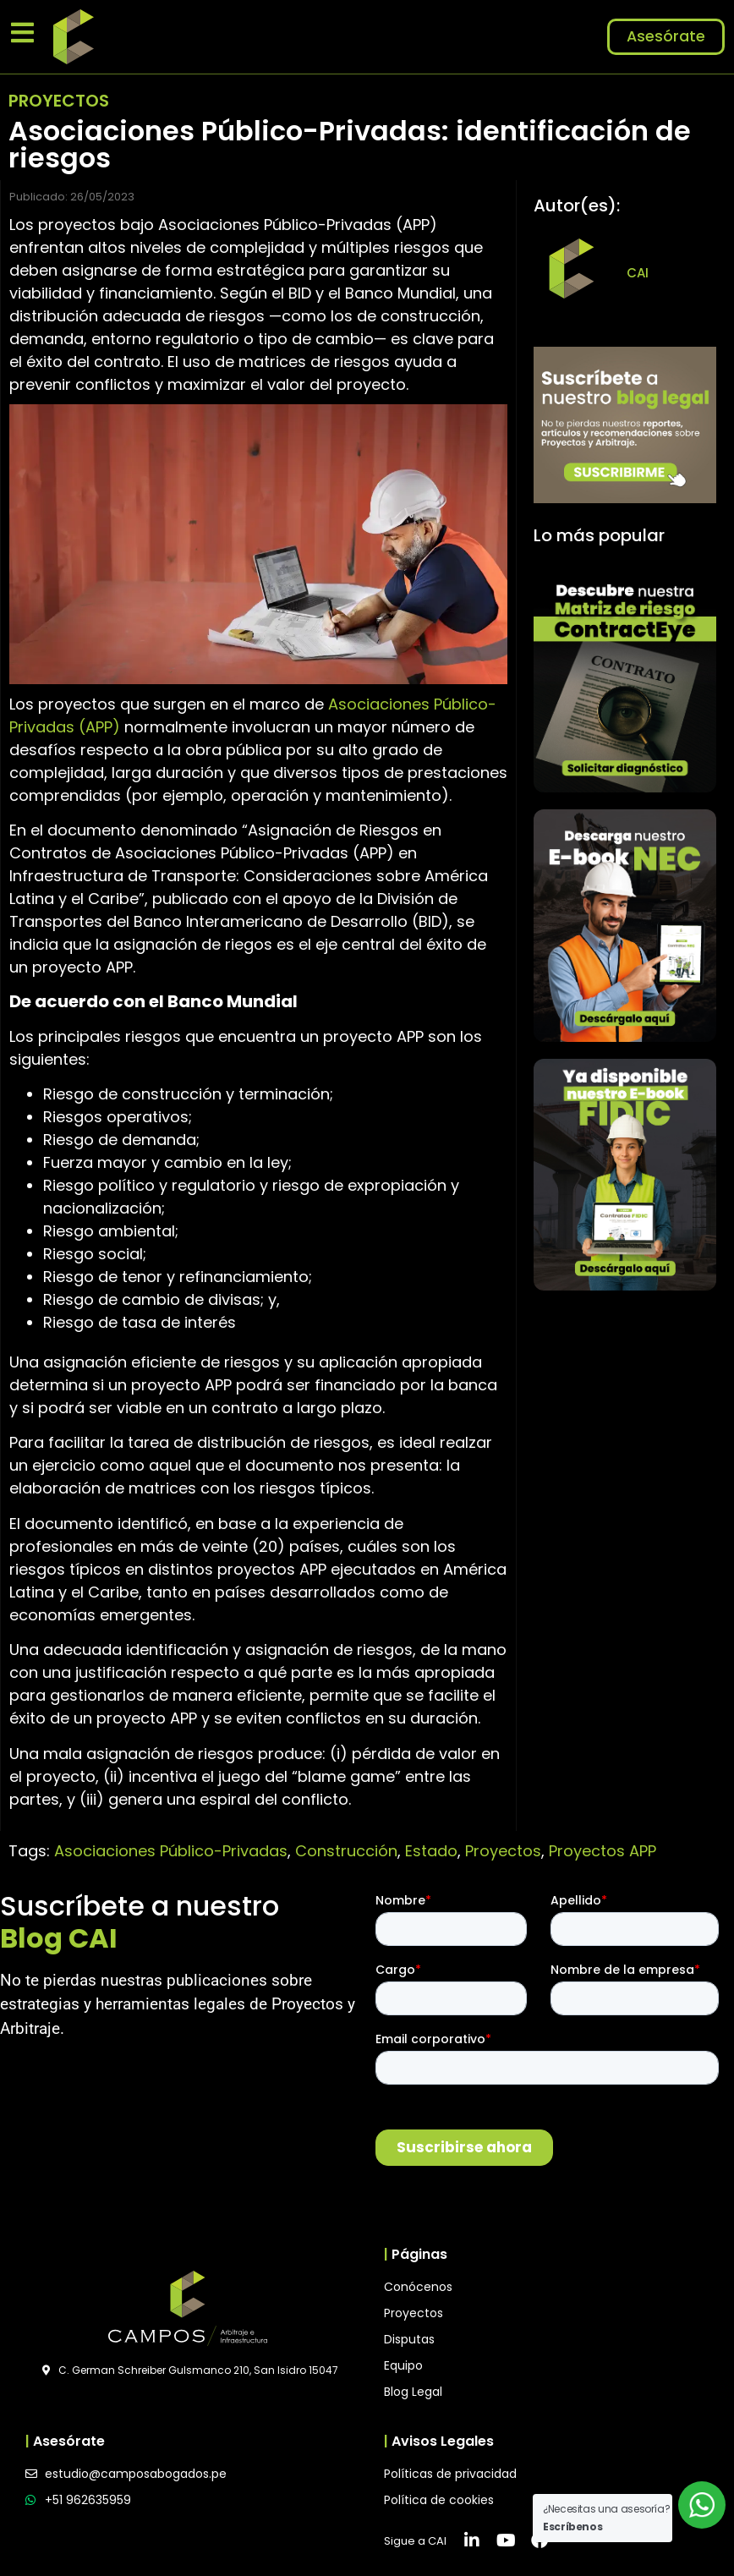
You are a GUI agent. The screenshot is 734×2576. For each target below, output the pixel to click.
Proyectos (503, 1850)
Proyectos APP (602, 1850)
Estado (431, 1850)
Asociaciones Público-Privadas (171, 1850)
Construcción (346, 1850)
